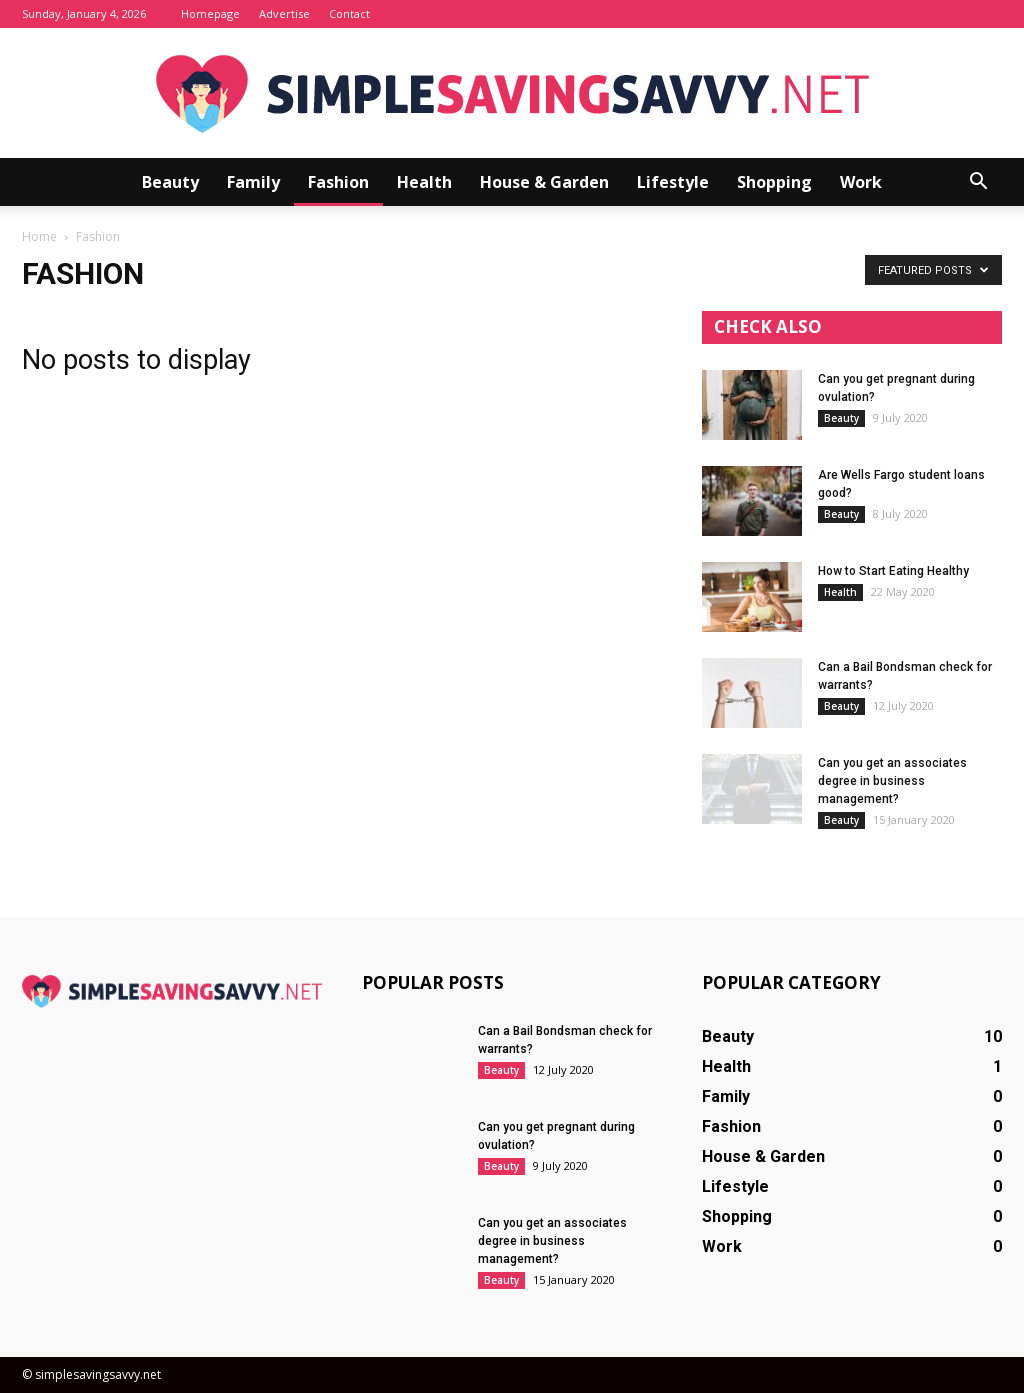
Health (424, 182)
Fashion (338, 182)
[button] (978, 182)
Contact (349, 13)
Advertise (284, 13)
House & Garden (544, 182)
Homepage (210, 13)
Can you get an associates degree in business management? (892, 781)
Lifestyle (673, 182)
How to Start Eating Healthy (893, 571)
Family (253, 182)
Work (861, 182)
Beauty (170, 182)
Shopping (774, 182)
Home (39, 236)
